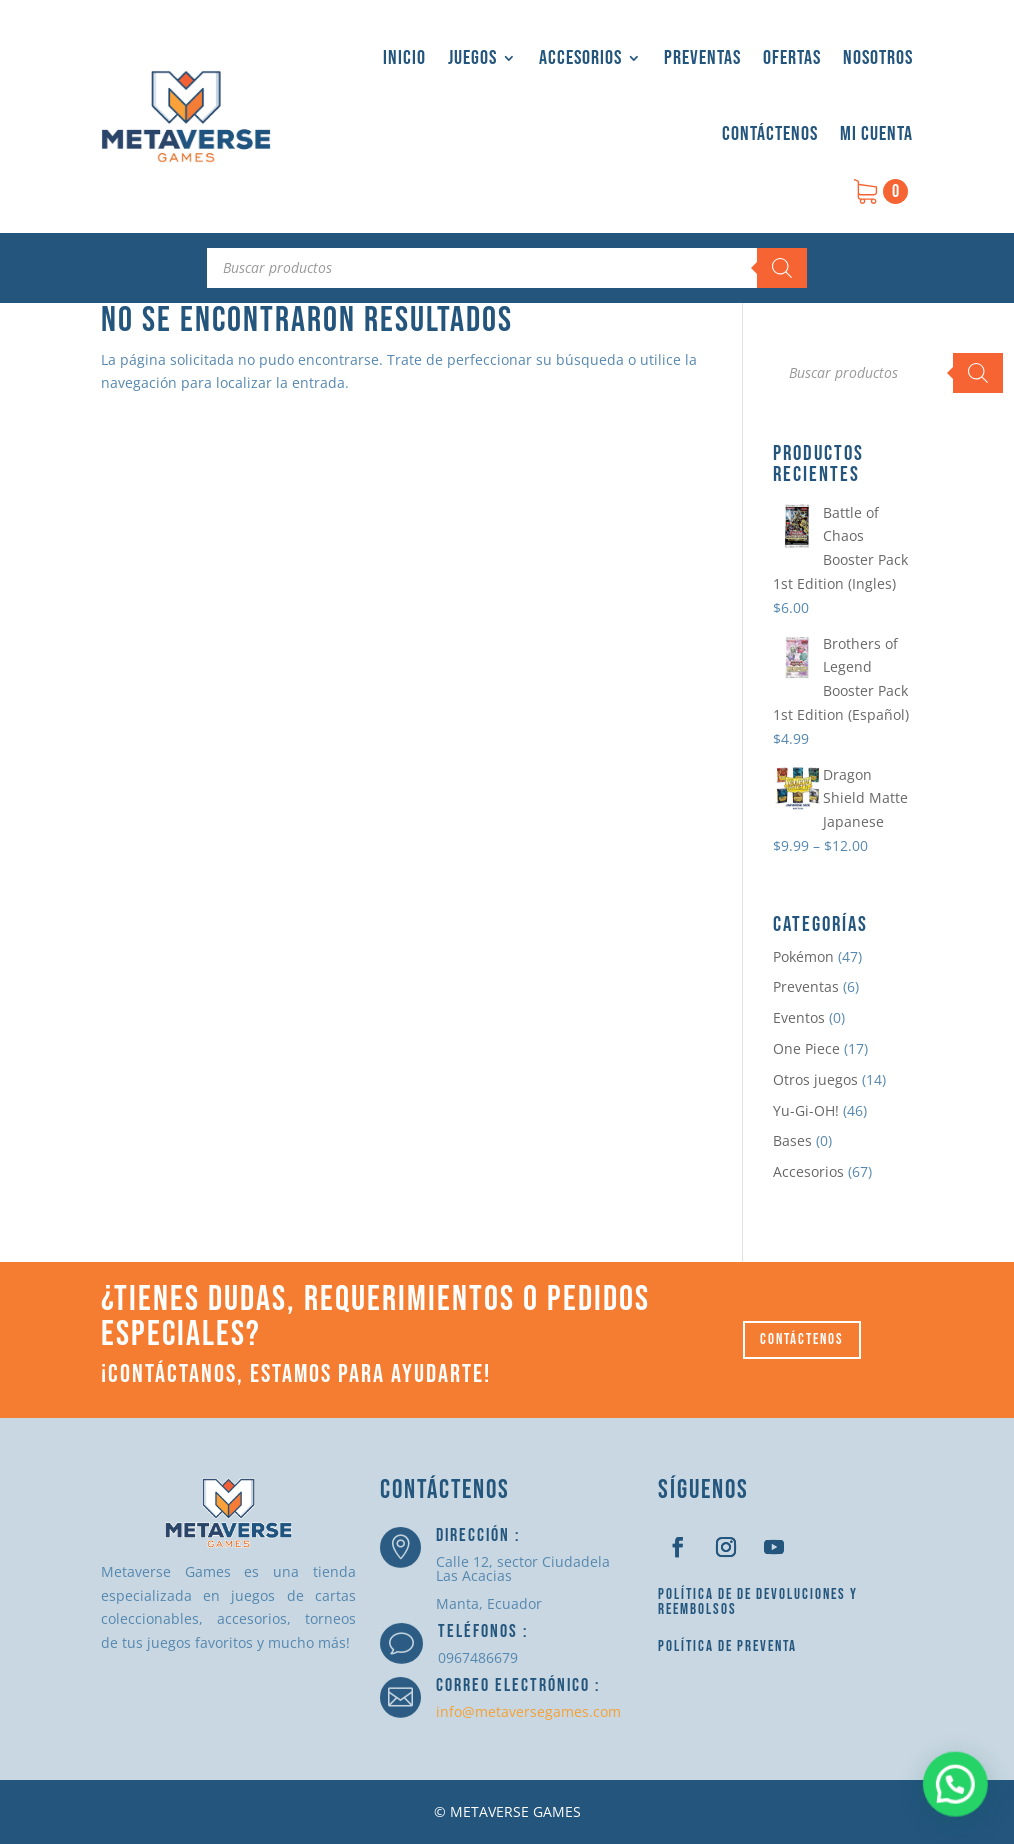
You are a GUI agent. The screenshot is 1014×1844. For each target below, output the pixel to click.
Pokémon (803, 956)
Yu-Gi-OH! (806, 1110)
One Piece (806, 1048)
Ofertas (792, 58)
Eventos (799, 1017)
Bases (792, 1140)
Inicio (404, 58)
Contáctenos (770, 134)
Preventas (702, 58)
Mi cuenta (876, 134)
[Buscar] (782, 268)
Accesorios (580, 58)
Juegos (472, 58)
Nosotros (878, 58)
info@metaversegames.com (528, 1711)
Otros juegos (815, 1079)
